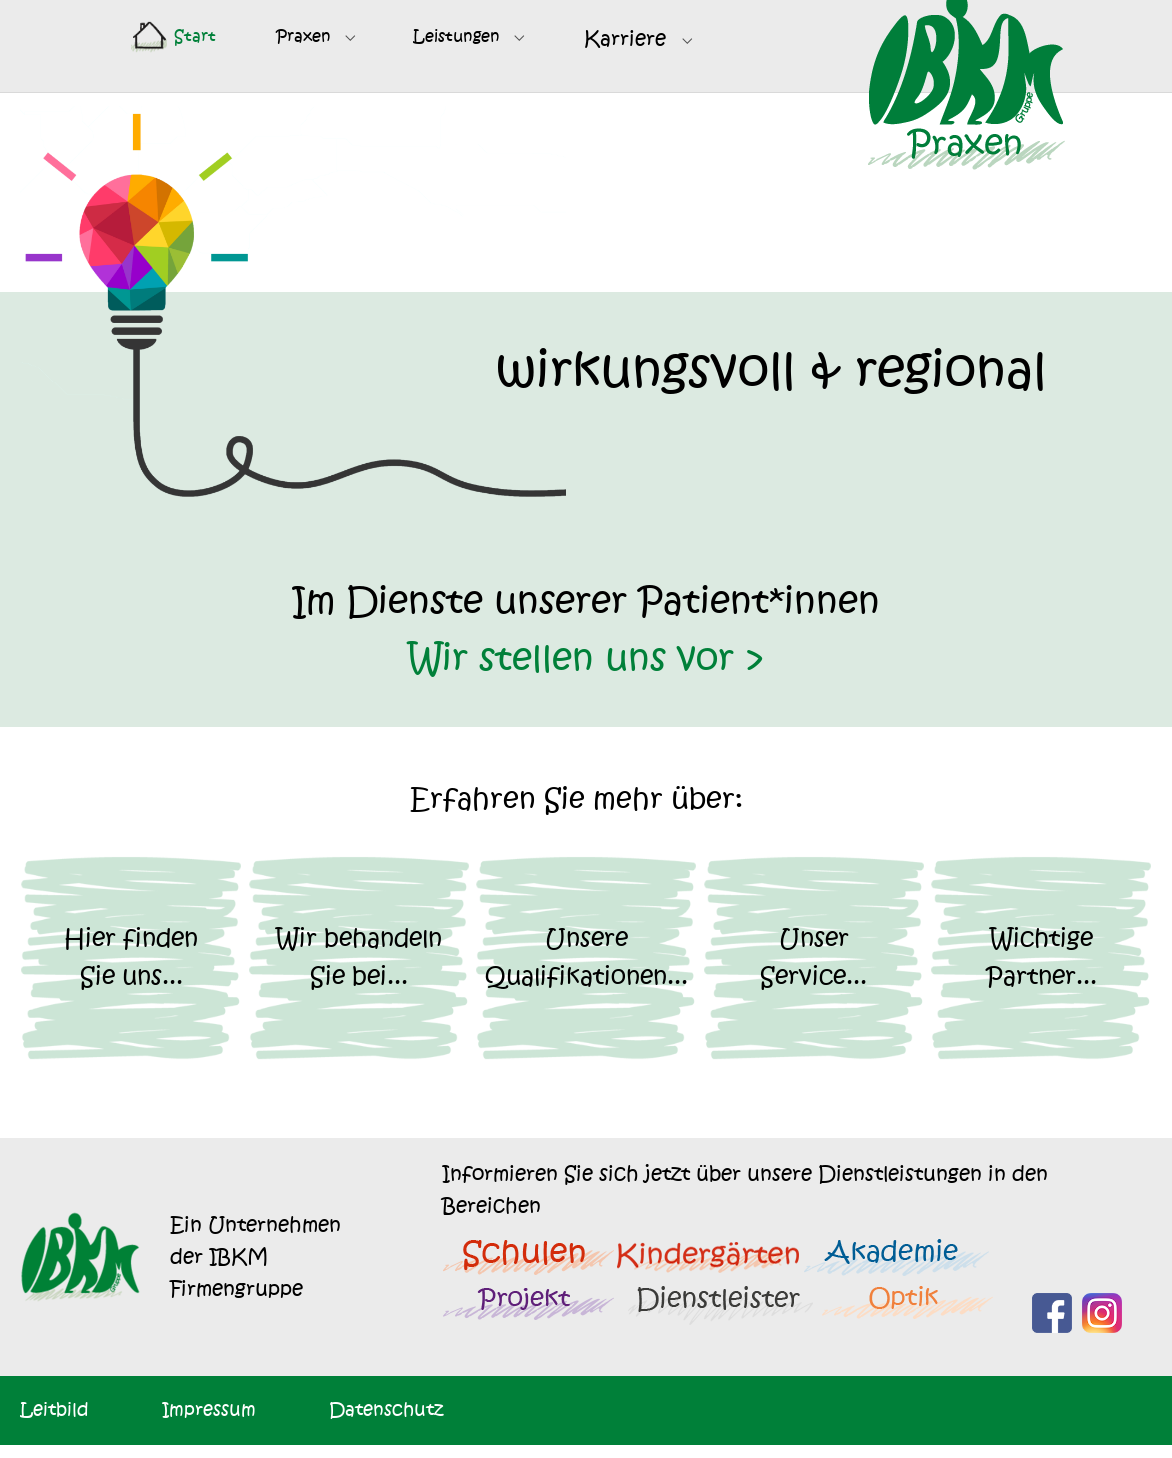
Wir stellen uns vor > (586, 672)
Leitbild (54, 1422)
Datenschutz (386, 1422)
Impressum (209, 1422)
